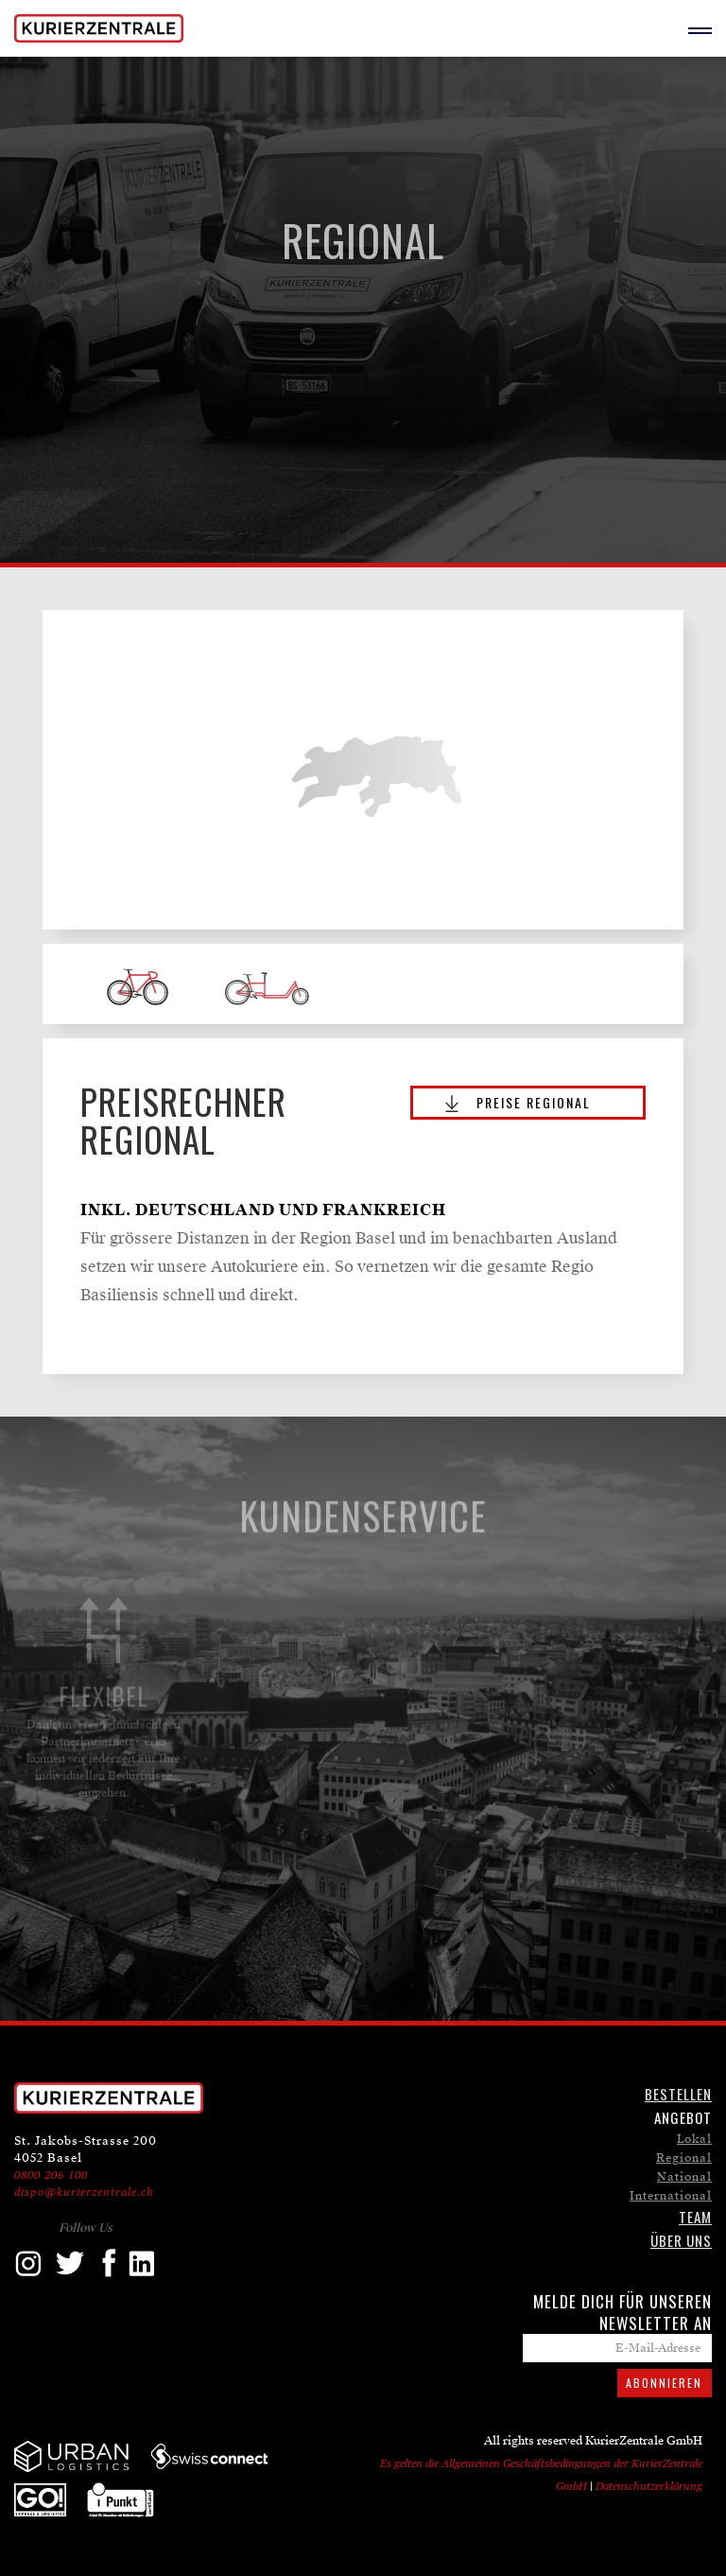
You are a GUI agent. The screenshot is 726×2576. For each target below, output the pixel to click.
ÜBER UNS (681, 2240)
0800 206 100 (51, 2174)
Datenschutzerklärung (649, 2486)
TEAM (695, 2216)
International (671, 2195)
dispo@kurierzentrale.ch (84, 2191)
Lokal (694, 2139)
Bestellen (678, 2093)
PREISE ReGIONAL (533, 1102)
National (684, 2176)
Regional (684, 2158)
